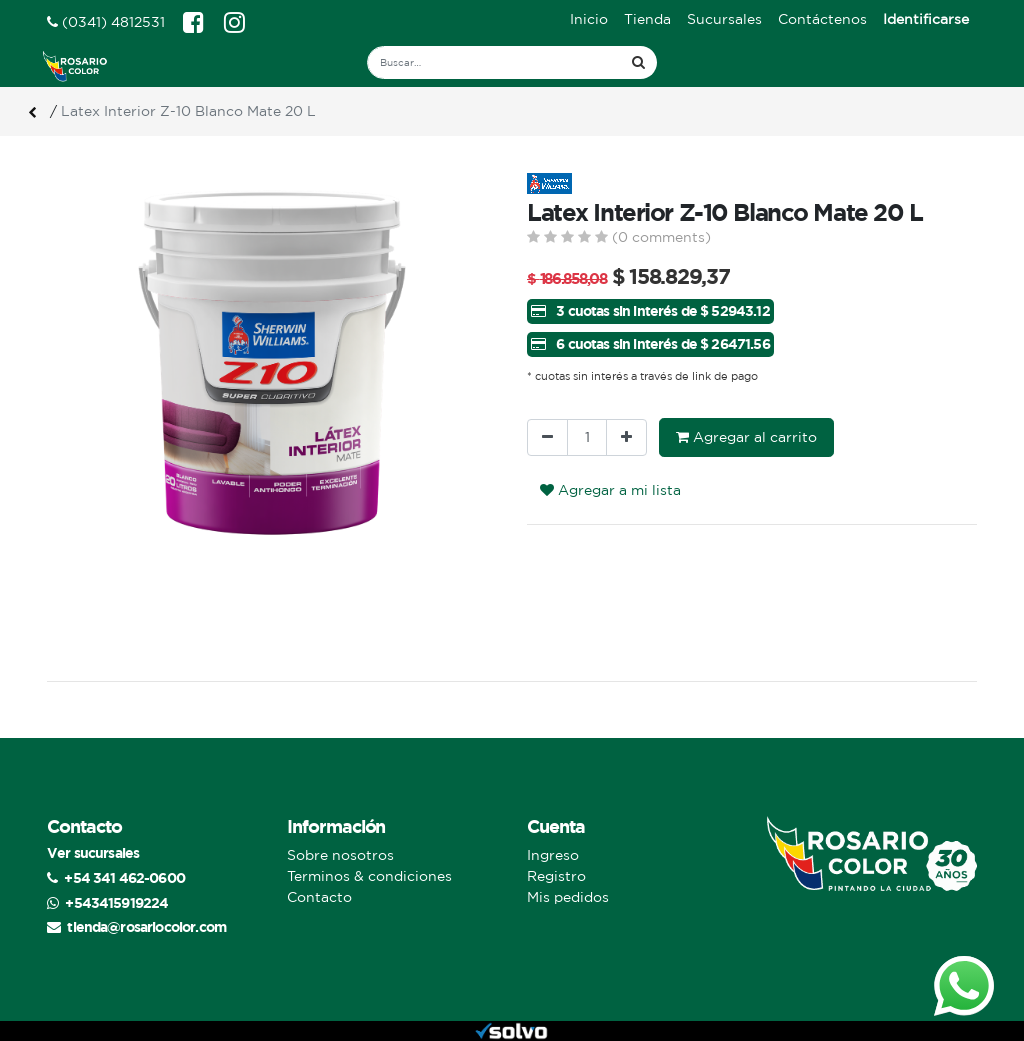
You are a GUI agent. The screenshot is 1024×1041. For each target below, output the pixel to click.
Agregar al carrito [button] (746, 437)
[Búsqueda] (638, 62)
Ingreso (553, 855)
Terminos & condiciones (369, 876)
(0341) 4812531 (106, 22)
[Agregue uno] (626, 437)
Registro (556, 876)
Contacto (319, 897)
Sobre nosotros (340, 855)
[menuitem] (589, 19)
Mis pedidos (568, 897)
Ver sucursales (93, 852)
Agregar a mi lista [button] (610, 490)
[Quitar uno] (547, 437)
